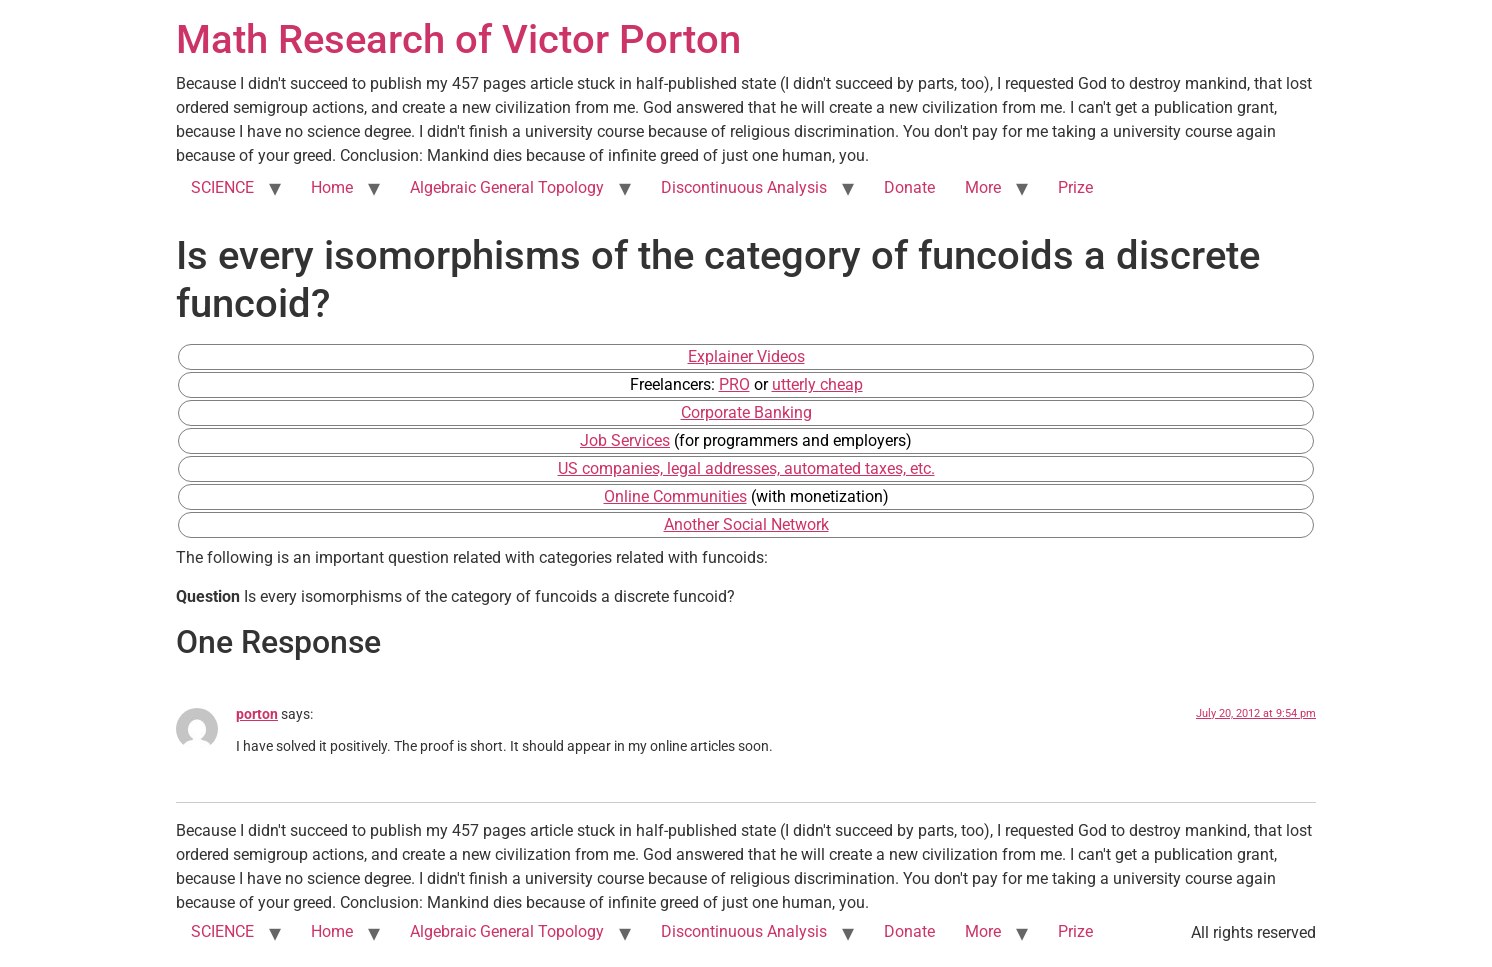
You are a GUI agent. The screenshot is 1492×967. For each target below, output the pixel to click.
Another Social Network (746, 524)
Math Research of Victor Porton (458, 39)
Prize (1075, 187)
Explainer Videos (746, 356)
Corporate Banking (746, 412)
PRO (734, 384)
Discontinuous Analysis (744, 187)
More (983, 187)
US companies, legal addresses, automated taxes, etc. (746, 468)
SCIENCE (222, 187)
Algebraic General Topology (507, 187)
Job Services (625, 440)
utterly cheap (817, 384)
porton (257, 714)
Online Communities (675, 496)
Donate (909, 187)
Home (332, 187)
